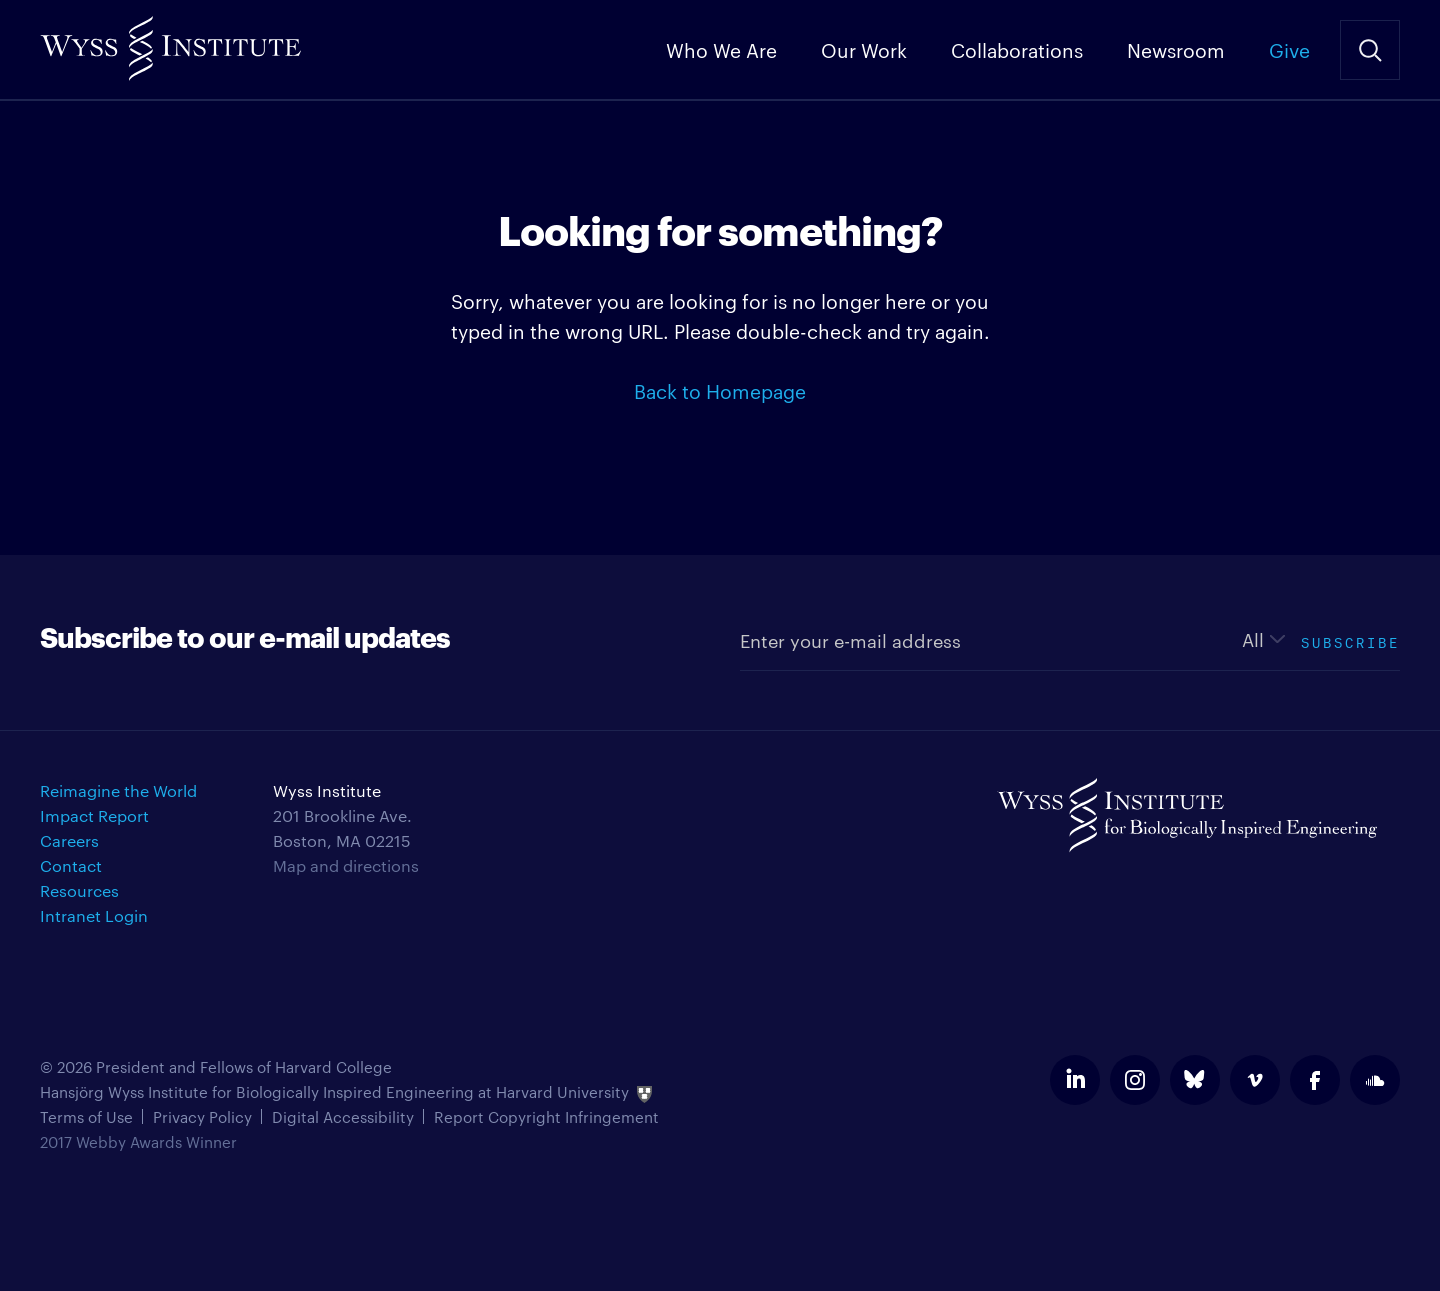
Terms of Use (86, 1116)
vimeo (1255, 1080)
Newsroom (1176, 49)
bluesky (1195, 1080)
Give (1289, 49)
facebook (1315, 1080)
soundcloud (1375, 1080)
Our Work (864, 49)
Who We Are (721, 49)
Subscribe (1350, 640)
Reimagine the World (118, 790)
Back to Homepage (720, 390)
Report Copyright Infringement (546, 1116)
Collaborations (1017, 49)
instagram (1135, 1080)
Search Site (1370, 50)
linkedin (1075, 1080)
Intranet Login (94, 915)
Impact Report (94, 815)
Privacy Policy (202, 1116)
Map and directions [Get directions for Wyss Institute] (346, 865)
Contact (71, 865)
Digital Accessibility (343, 1116)
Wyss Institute (170, 40)
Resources (79, 890)
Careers (69, 840)
